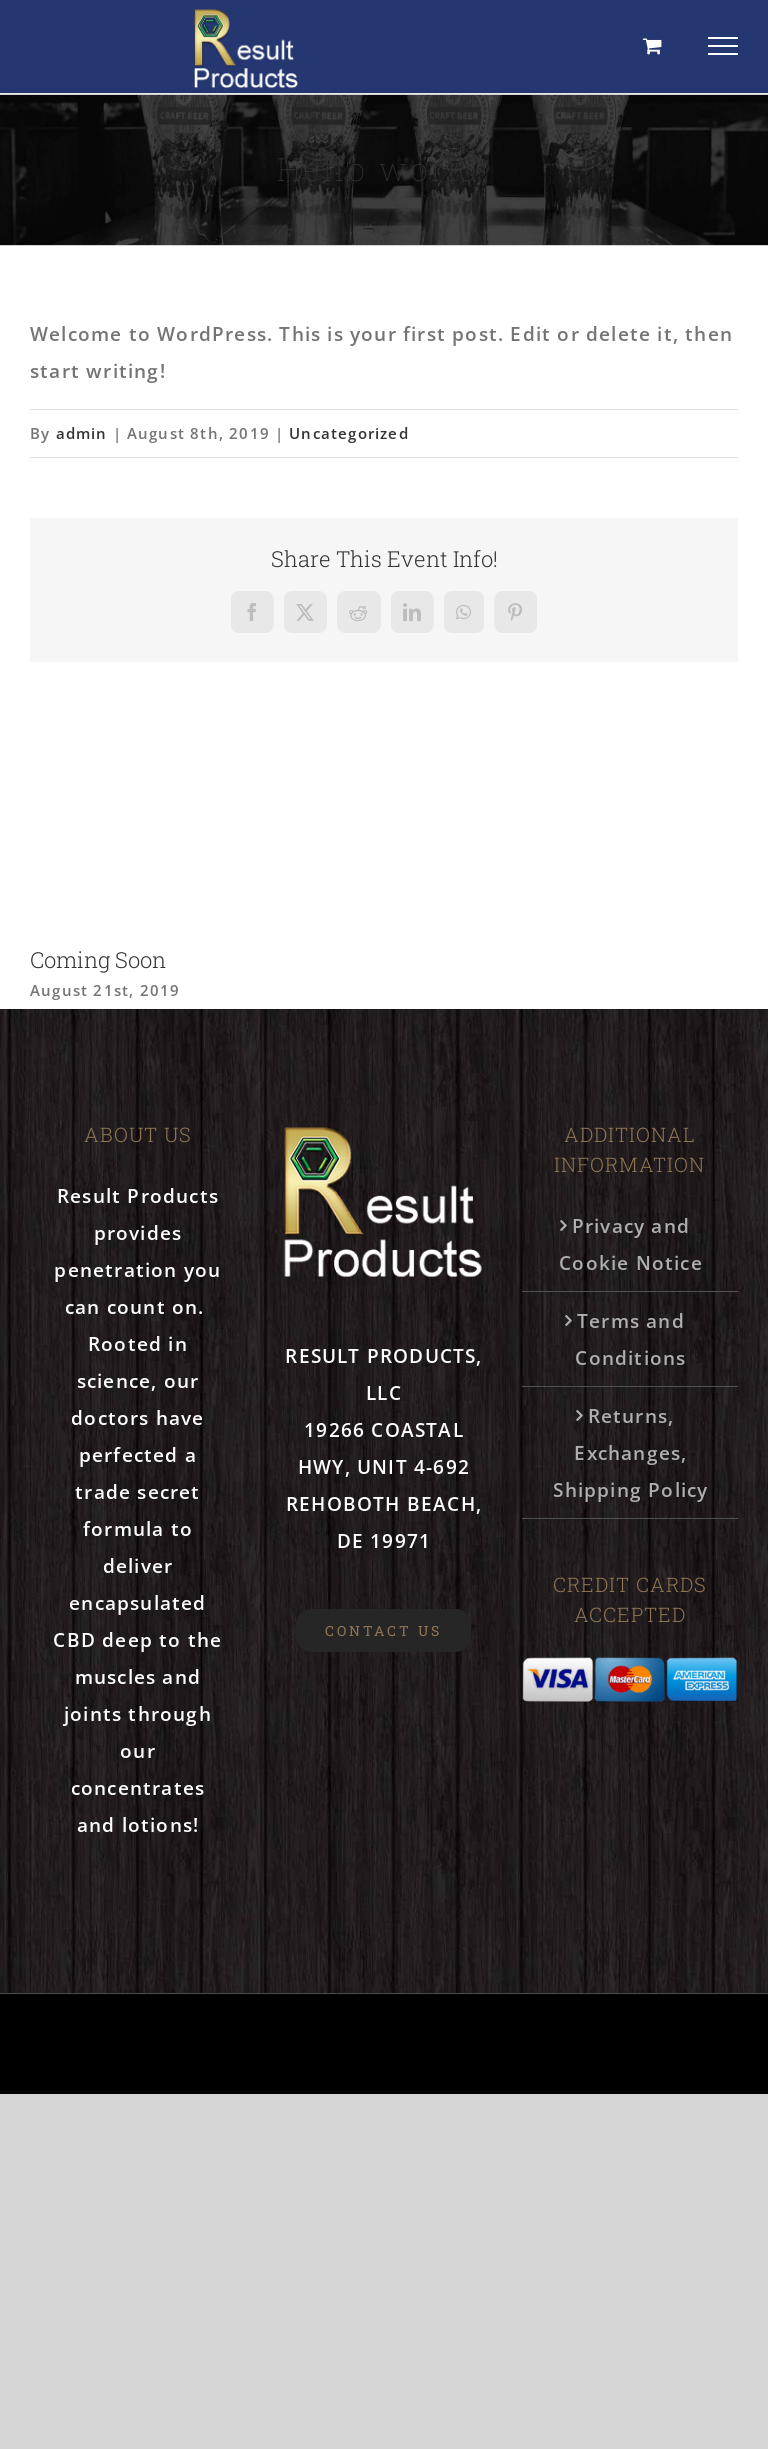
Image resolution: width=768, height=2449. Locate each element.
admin (82, 433)
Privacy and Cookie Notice (631, 1244)
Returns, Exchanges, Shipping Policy (630, 1452)
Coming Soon (98, 959)
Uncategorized (349, 433)
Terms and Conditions (630, 1339)
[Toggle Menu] (723, 46)
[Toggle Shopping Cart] (653, 45)
